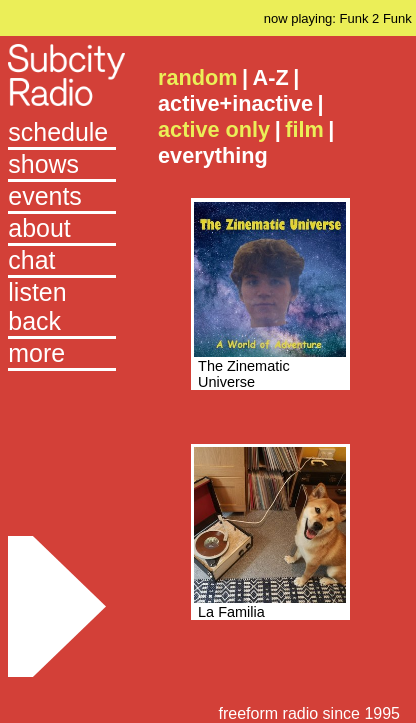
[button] (62, 355)
